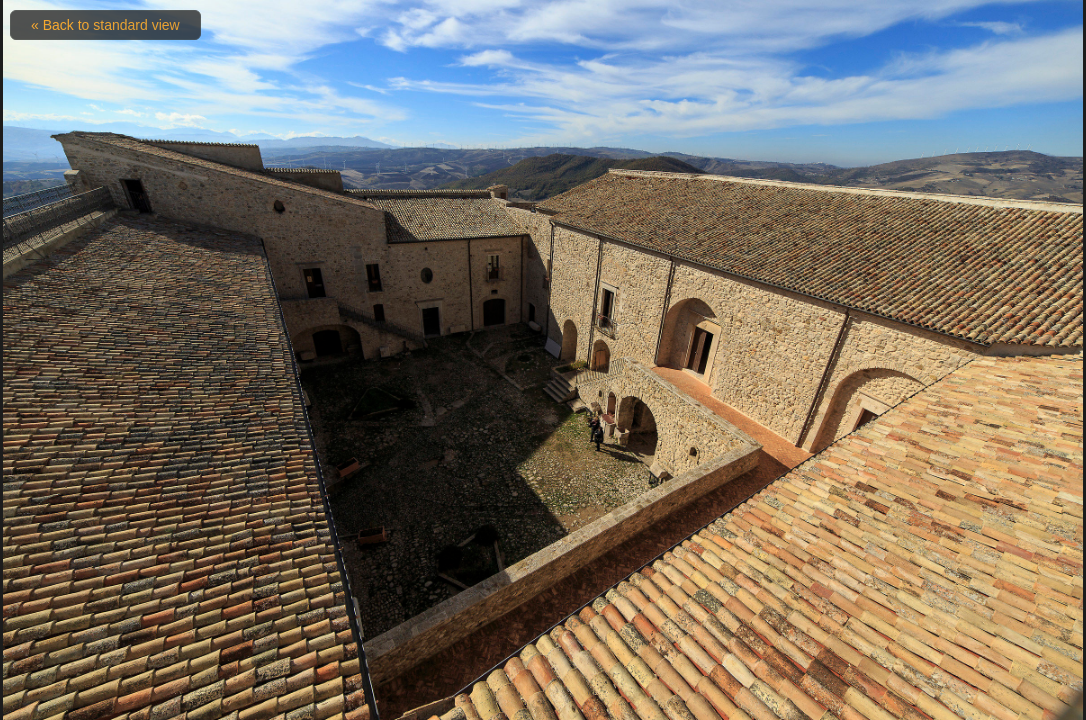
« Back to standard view (105, 25)
